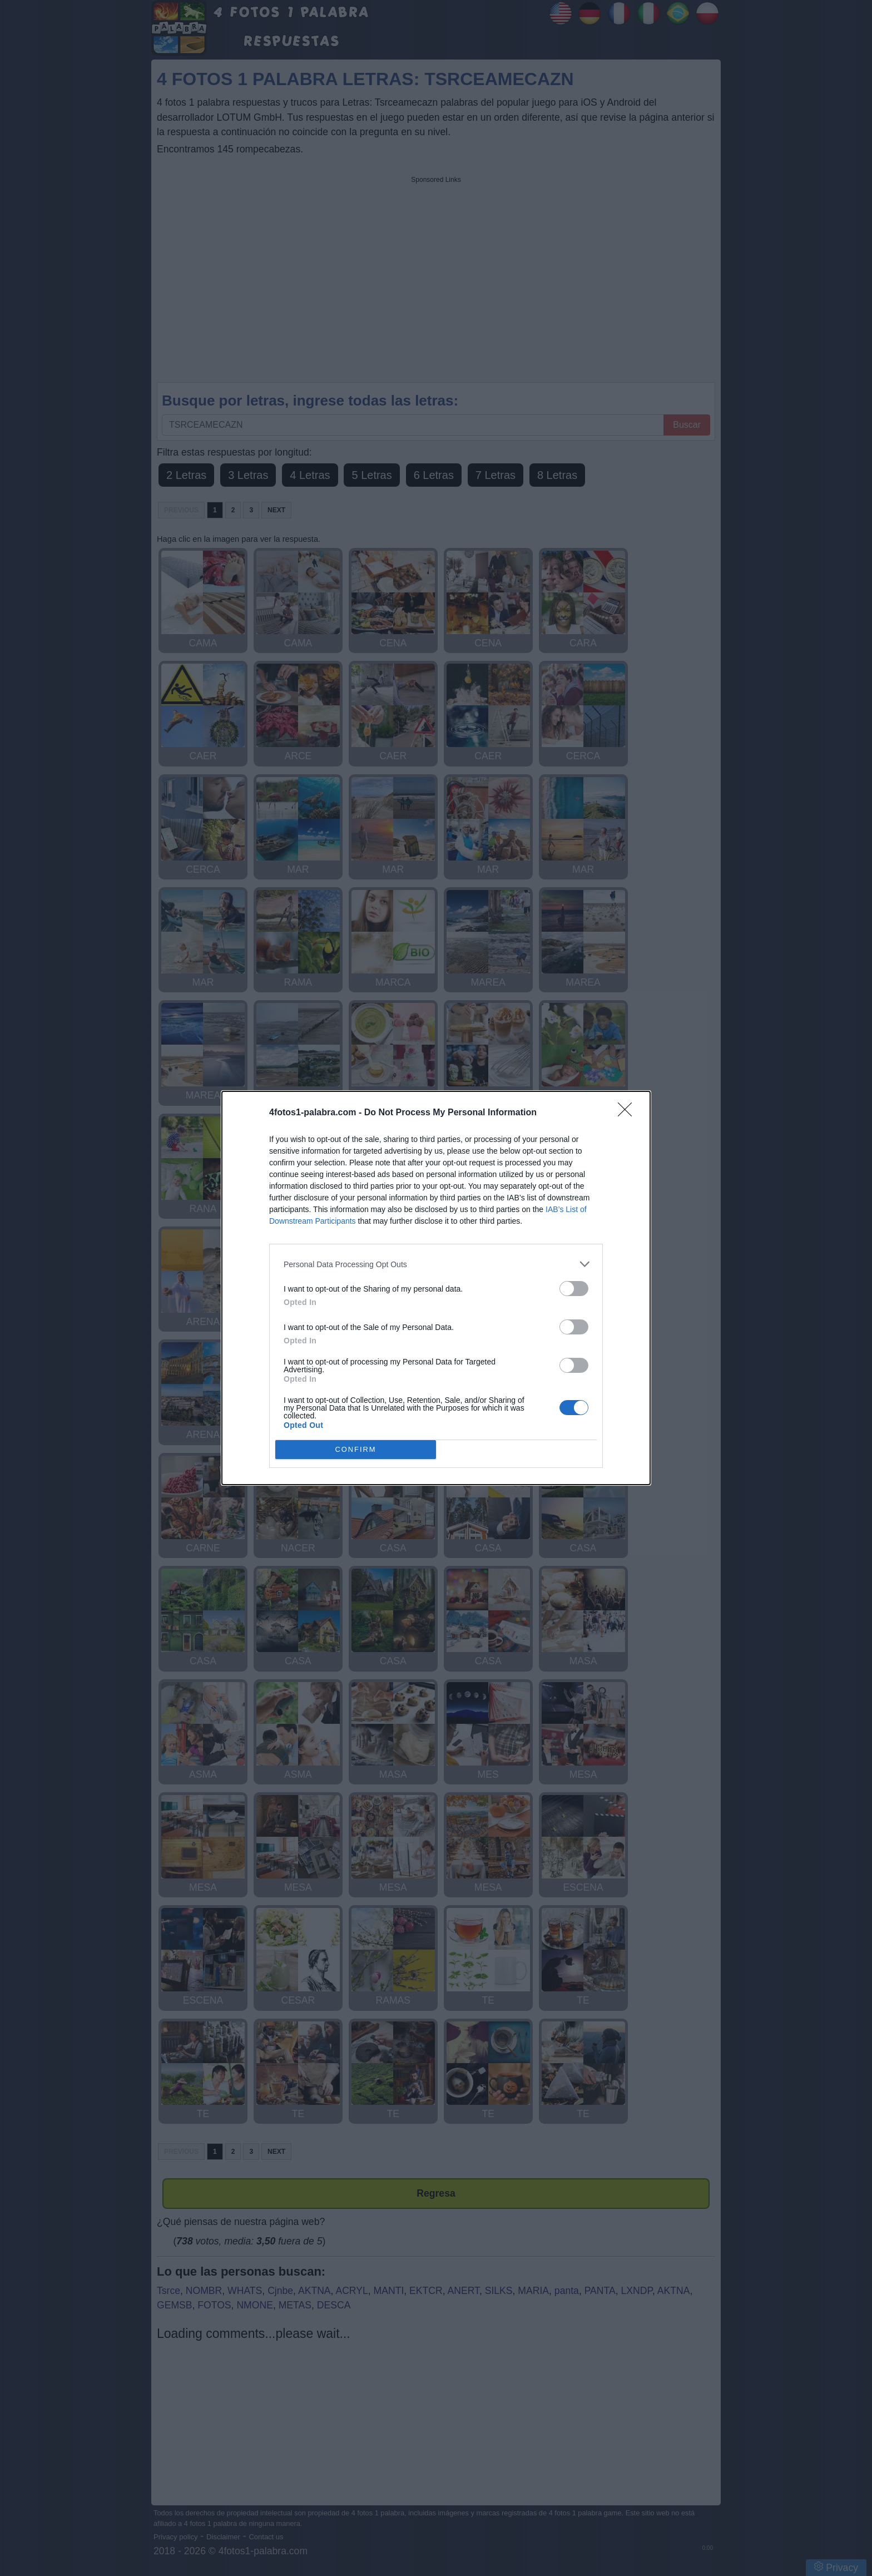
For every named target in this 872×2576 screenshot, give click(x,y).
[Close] (628, 1113)
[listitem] (436, 1264)
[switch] (573, 1288)
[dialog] (436, 1288)
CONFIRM (355, 1450)
